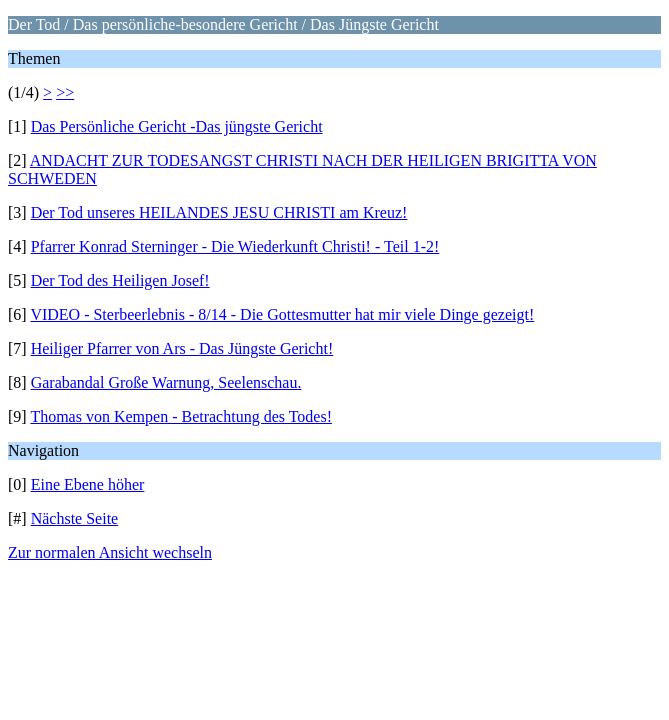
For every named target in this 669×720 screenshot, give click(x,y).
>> (65, 92)
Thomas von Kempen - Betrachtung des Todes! (181, 416)
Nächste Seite (75, 518)
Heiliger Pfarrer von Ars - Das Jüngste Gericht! (182, 348)
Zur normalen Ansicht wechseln (110, 552)
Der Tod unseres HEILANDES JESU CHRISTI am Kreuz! (219, 212)
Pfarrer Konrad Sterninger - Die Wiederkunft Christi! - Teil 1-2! (235, 246)
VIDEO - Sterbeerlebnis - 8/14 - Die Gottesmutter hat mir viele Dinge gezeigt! (282, 314)
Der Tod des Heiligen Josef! (120, 280)
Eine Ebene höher (88, 484)
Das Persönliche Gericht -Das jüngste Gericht (177, 126)
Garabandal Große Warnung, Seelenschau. (166, 382)
